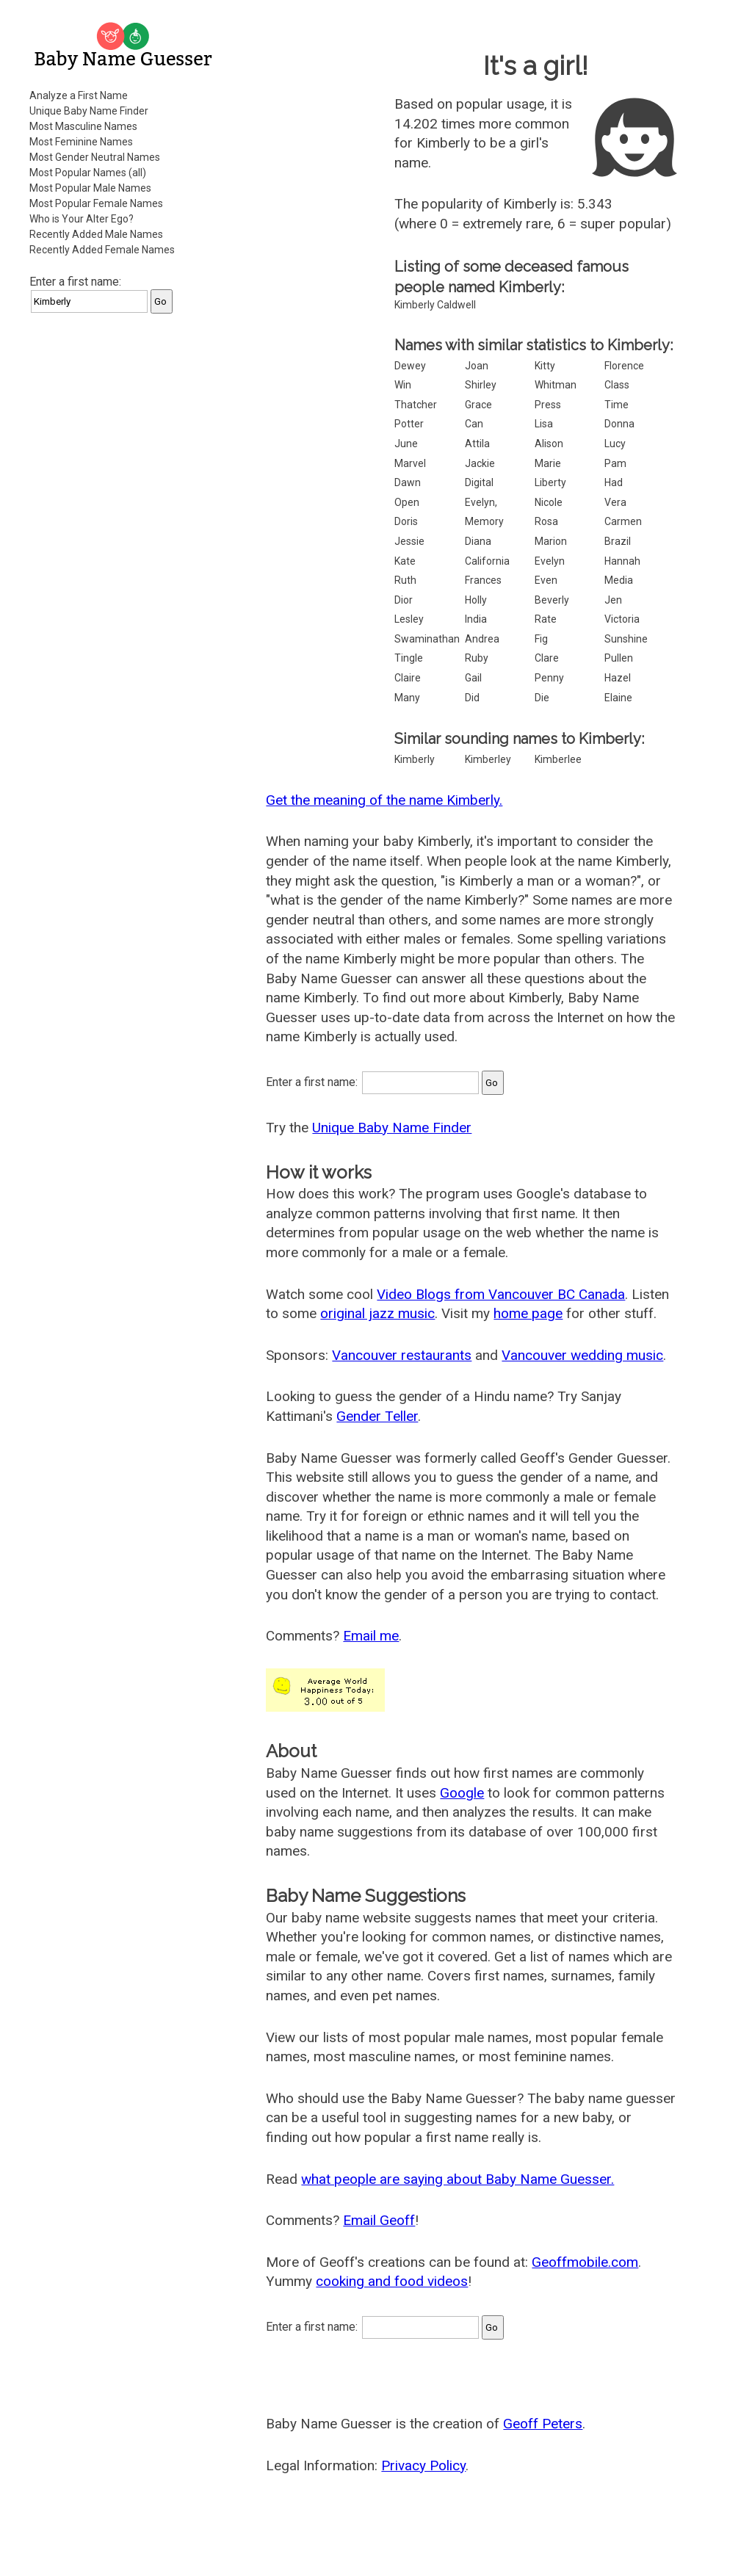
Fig (541, 639)
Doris (406, 521)
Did (472, 697)
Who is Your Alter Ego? (81, 219)
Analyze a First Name (78, 95)
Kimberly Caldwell (435, 305)
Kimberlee (558, 759)
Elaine (618, 697)
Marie (548, 463)
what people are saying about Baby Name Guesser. (457, 2179)
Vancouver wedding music (582, 1355)
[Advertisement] (124, 418)
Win (402, 385)
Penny (549, 678)
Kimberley (488, 759)
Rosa (546, 521)
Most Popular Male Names (90, 188)
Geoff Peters (542, 2423)
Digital (479, 482)
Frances (483, 580)
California (487, 561)
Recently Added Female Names (102, 250)
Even (546, 580)
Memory (484, 521)
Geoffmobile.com (585, 2262)
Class (616, 385)
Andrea (482, 639)
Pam (615, 463)
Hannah (622, 561)
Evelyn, (481, 502)
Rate (546, 619)
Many (407, 697)
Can (474, 424)
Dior (403, 600)
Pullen (618, 658)
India (476, 619)
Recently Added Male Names (96, 234)
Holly (476, 600)
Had (613, 482)
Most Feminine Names (81, 142)
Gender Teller (377, 1416)
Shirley (480, 385)
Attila (477, 443)
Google (462, 1792)
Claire (407, 678)
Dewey (410, 366)
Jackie (480, 463)
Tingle (408, 658)
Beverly (552, 600)
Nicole (549, 502)
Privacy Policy (423, 2465)
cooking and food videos (392, 2281)
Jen (613, 600)
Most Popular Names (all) (87, 172)
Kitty (545, 366)
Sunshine (626, 639)
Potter (409, 424)
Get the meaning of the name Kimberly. (384, 800)
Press (548, 404)
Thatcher (415, 404)
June (406, 443)
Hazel (617, 678)
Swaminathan (427, 639)
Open (406, 502)
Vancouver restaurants (401, 1355)
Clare (547, 658)
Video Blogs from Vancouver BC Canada (501, 1294)
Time (616, 404)
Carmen (623, 521)
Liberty (550, 482)
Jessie (409, 541)
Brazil (617, 541)
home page (528, 1313)
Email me (371, 1635)
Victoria (622, 619)
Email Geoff (379, 2220)
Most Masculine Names (83, 126)
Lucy (615, 443)
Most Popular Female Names (96, 203)
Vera (615, 502)
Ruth (405, 580)
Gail (473, 678)
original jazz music (377, 1313)
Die (542, 697)
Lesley (409, 619)
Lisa (544, 424)
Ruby (476, 658)
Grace (478, 404)
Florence (624, 366)
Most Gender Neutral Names (94, 157)
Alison (549, 443)
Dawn (407, 482)
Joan (476, 366)
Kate (405, 561)
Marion (551, 541)
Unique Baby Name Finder (88, 111)
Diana (478, 541)
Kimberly (414, 759)
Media (618, 580)
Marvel (410, 463)
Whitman (555, 385)
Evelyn (550, 561)
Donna (619, 424)
